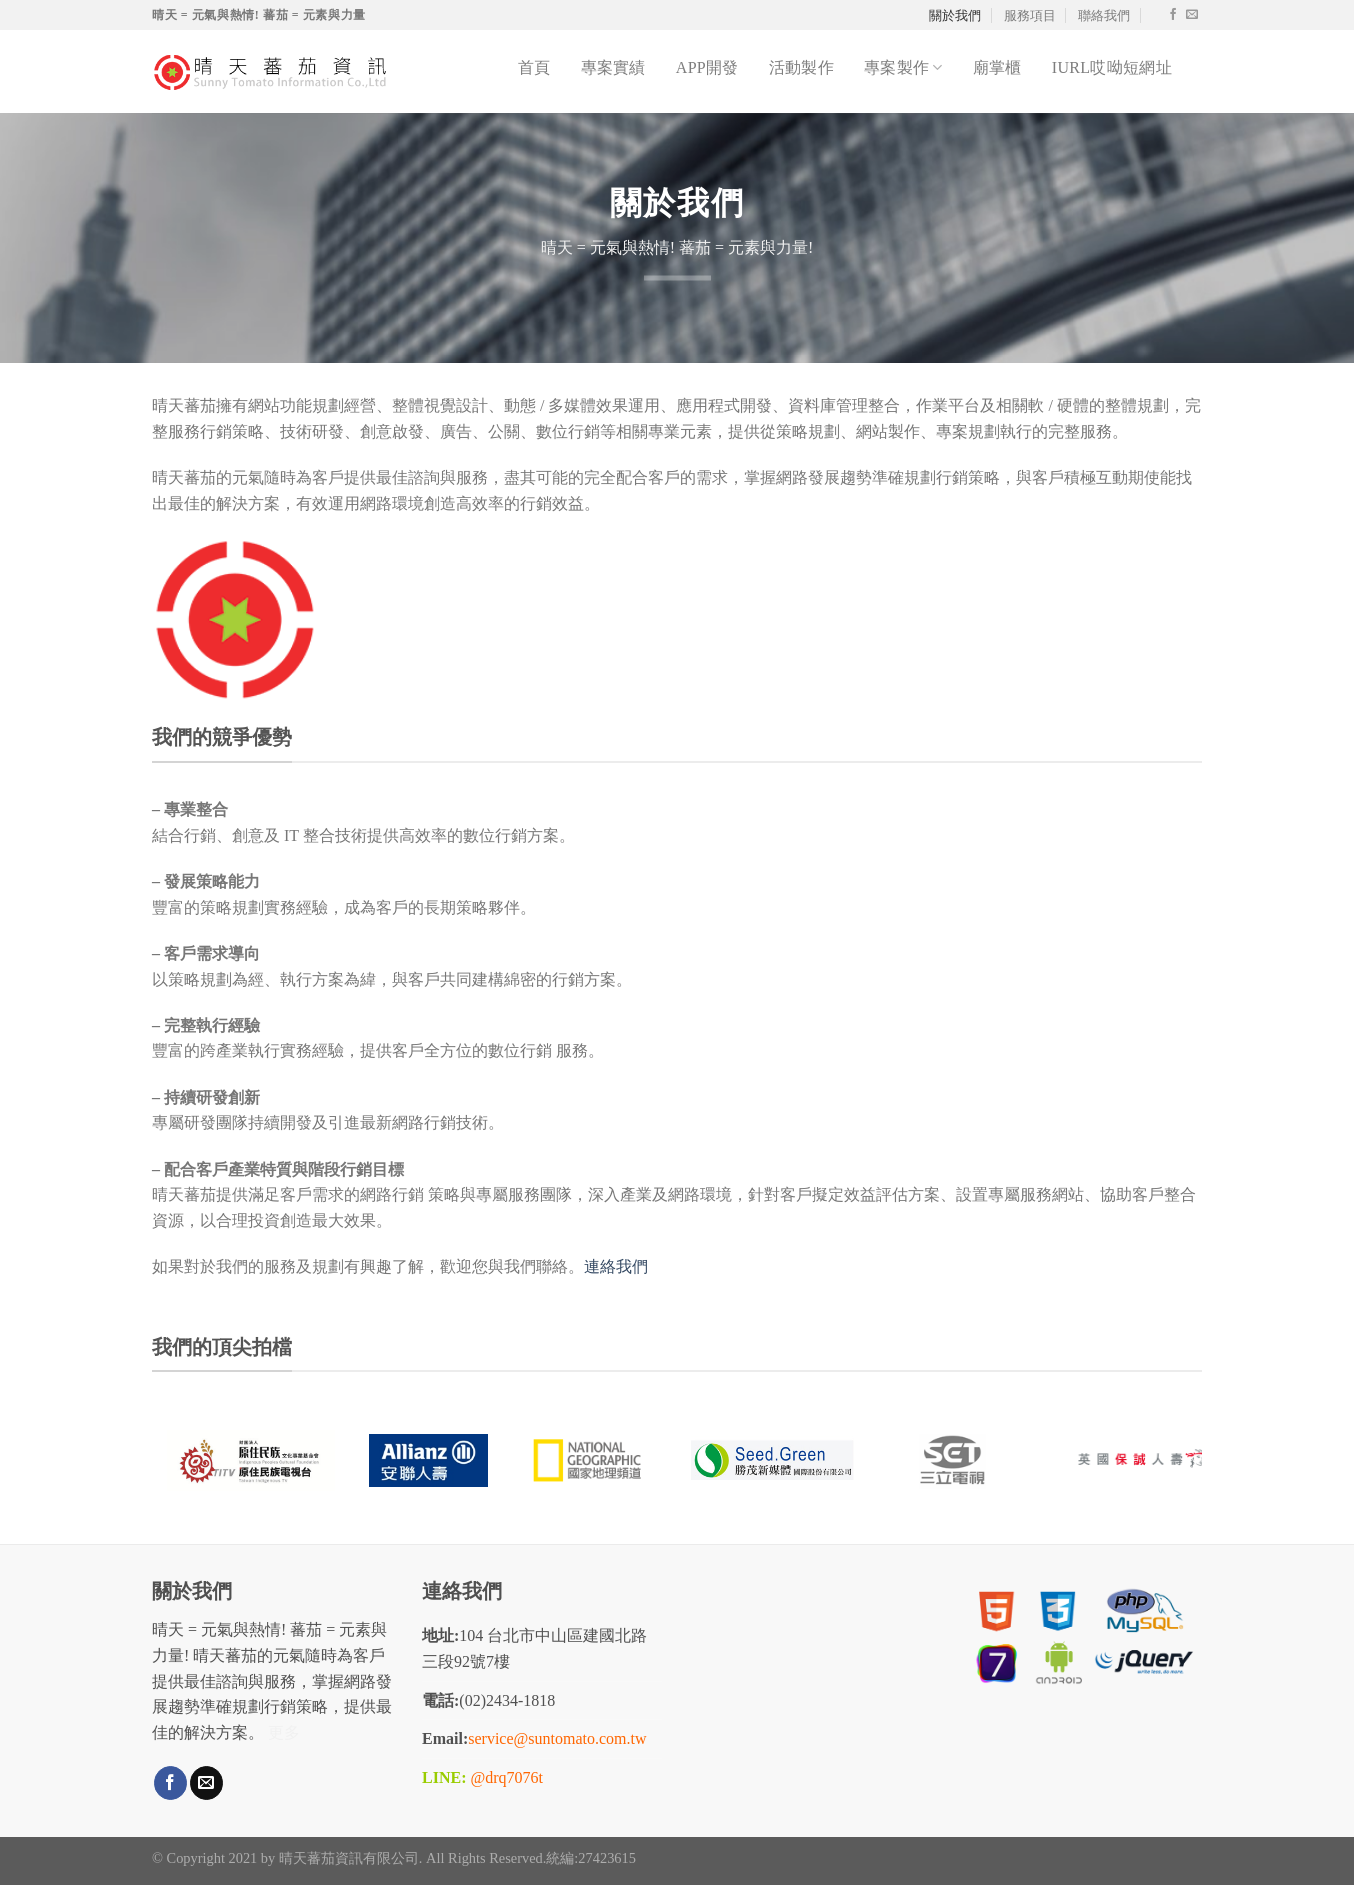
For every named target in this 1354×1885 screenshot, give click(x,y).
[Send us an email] (1192, 15)
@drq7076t (506, 1777)
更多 (284, 1732)
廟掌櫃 (997, 67)
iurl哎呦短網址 (1112, 67)
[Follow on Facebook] (1173, 15)
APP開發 (707, 67)
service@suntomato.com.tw (557, 1738)
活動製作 (801, 67)
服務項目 (1030, 15)
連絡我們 (616, 1266)
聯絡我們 (1104, 15)
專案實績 (613, 67)
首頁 (534, 67)
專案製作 (903, 67)
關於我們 (955, 15)
